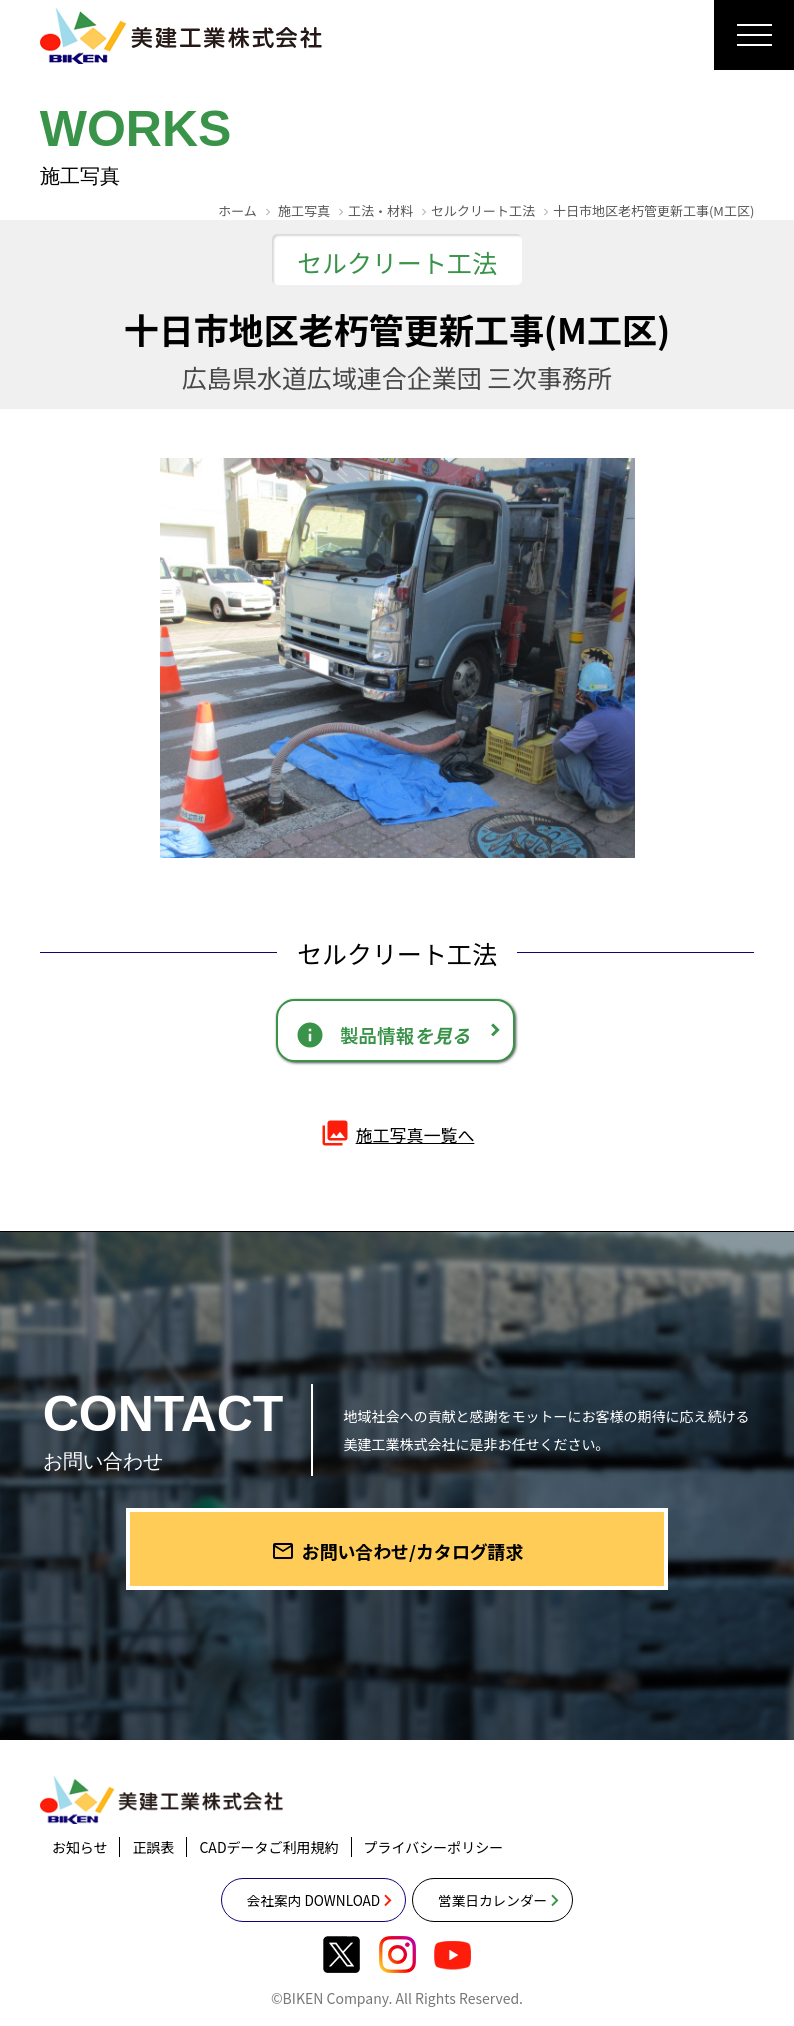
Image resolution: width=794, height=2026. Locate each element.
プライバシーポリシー (434, 1862)
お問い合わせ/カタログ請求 (397, 1562)
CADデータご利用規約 (268, 1862)
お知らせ (80, 1862)
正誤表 (153, 1862)
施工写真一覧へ (397, 1141)
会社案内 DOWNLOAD (300, 1916)
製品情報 (383, 1037)
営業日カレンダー (506, 1916)
